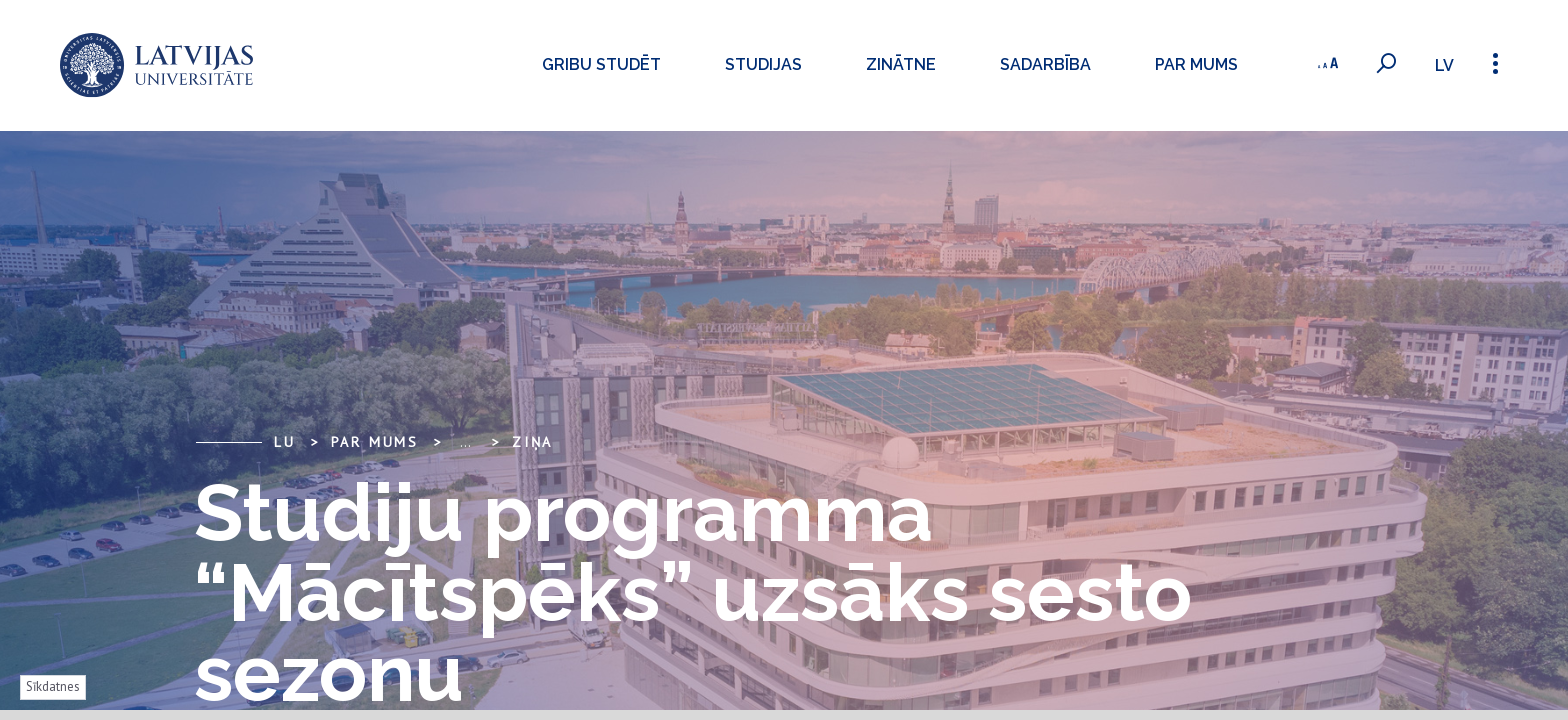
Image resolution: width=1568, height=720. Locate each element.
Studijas (759, 64)
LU (285, 442)
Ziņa (532, 442)
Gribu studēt (597, 64)
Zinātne (897, 64)
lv (1443, 65)
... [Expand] (465, 442)
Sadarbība (1041, 64)
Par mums (1192, 64)
